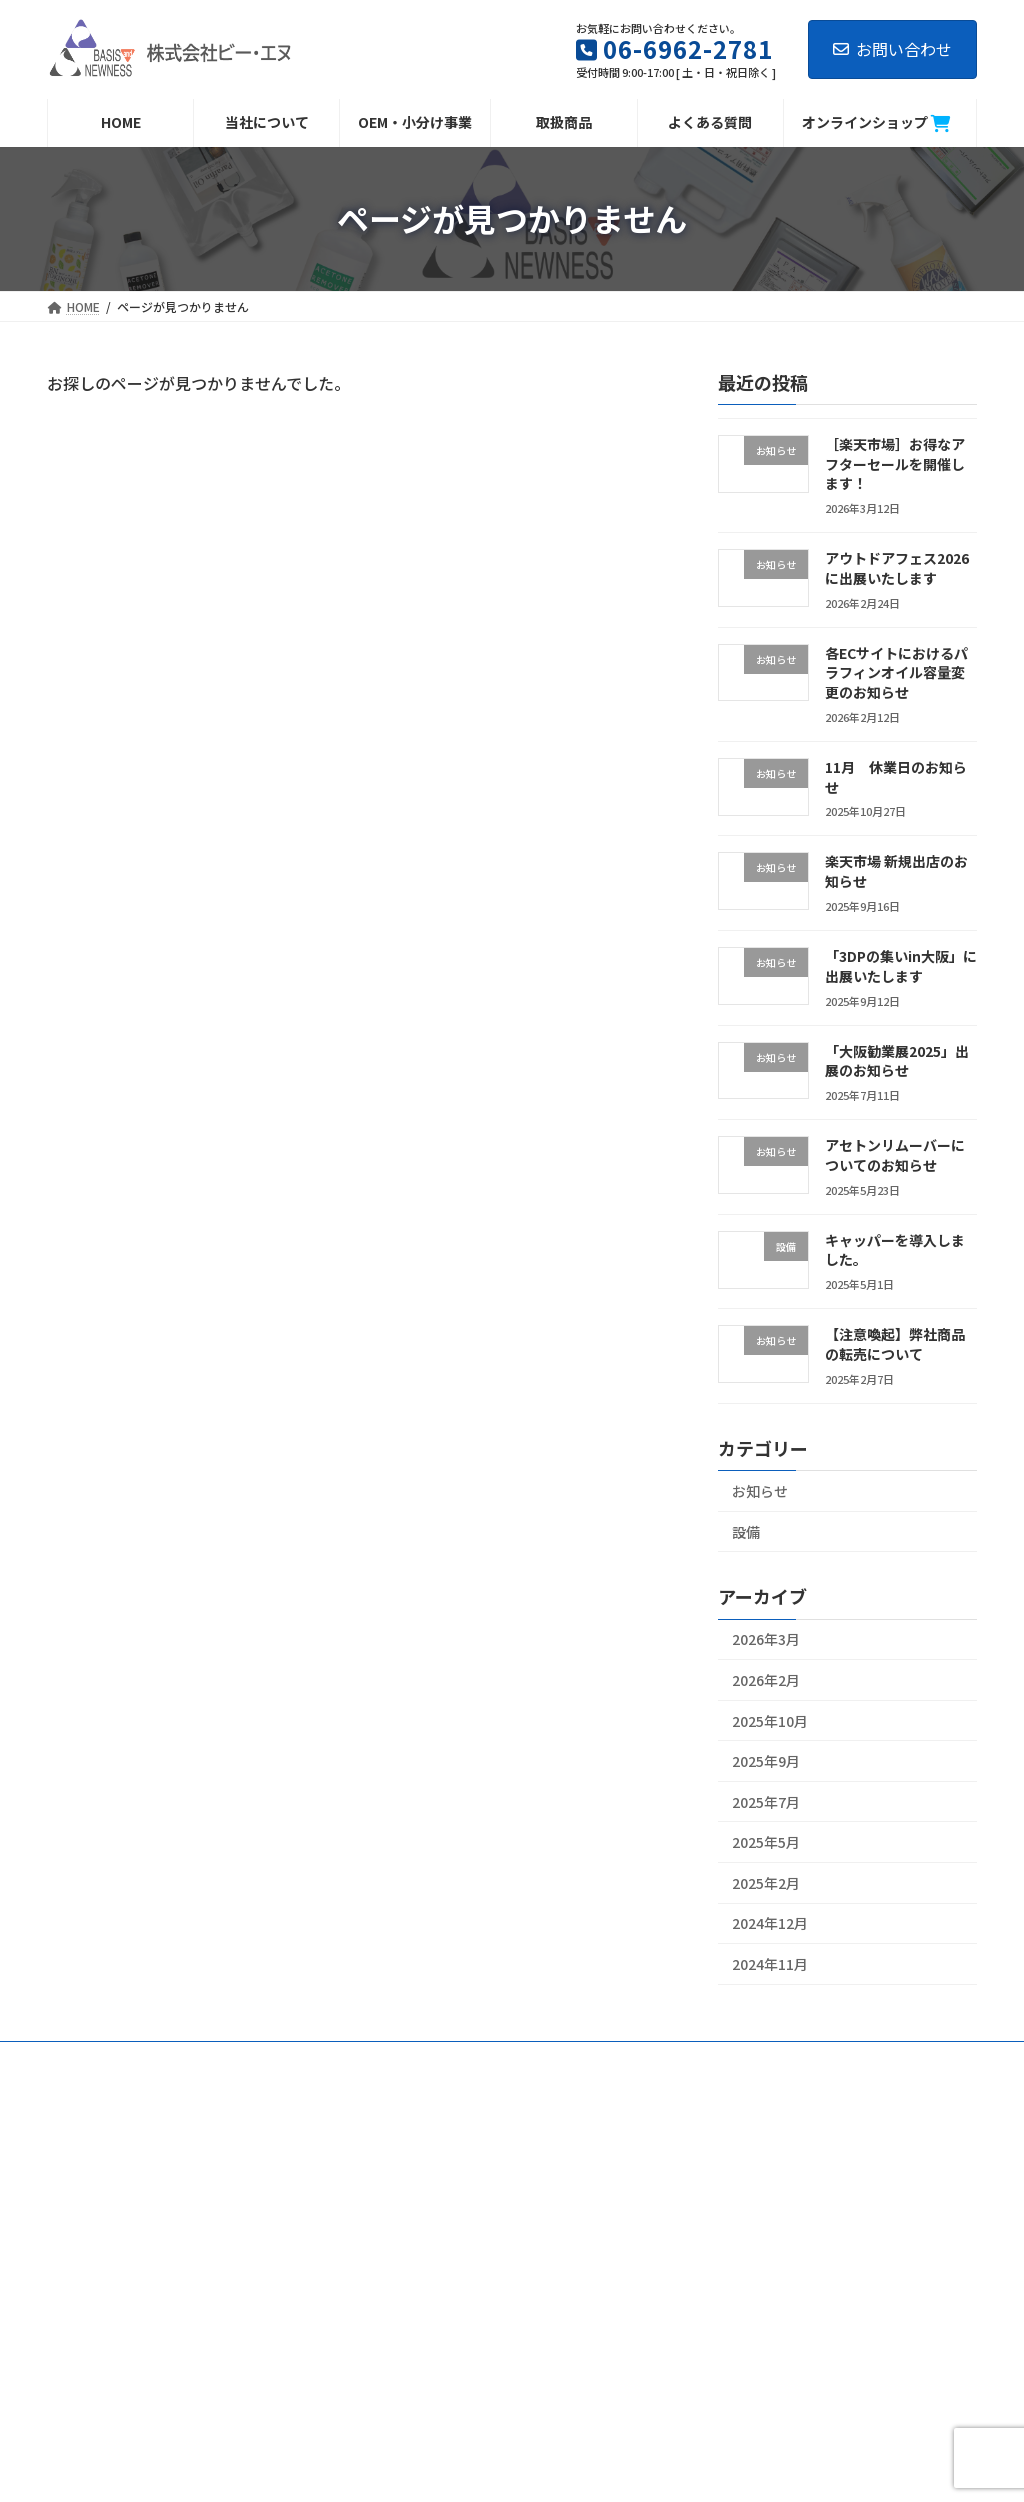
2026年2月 (766, 1680)
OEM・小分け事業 (414, 2059)
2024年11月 (770, 1964)
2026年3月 (766, 1639)
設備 (746, 1531)
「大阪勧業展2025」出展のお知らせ (897, 1060)
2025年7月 (766, 1801)
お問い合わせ (892, 49)
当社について (102, 2059)
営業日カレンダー (663, 2059)
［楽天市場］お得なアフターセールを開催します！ (895, 463)
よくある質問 (539, 2059)
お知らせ (760, 1491)
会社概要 (202, 2059)
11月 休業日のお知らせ (896, 777)
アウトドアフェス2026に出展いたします (897, 568)
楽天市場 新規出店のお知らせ (896, 871)
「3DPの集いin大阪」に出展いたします (901, 966)
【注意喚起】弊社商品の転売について (895, 1344)
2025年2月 (766, 1883)
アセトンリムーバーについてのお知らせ (895, 1155)
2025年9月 (766, 1761)
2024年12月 (770, 1923)
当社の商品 (296, 2059)
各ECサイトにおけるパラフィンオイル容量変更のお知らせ (896, 672)
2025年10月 (770, 1720)
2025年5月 (766, 1842)
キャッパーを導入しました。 (895, 1250)
